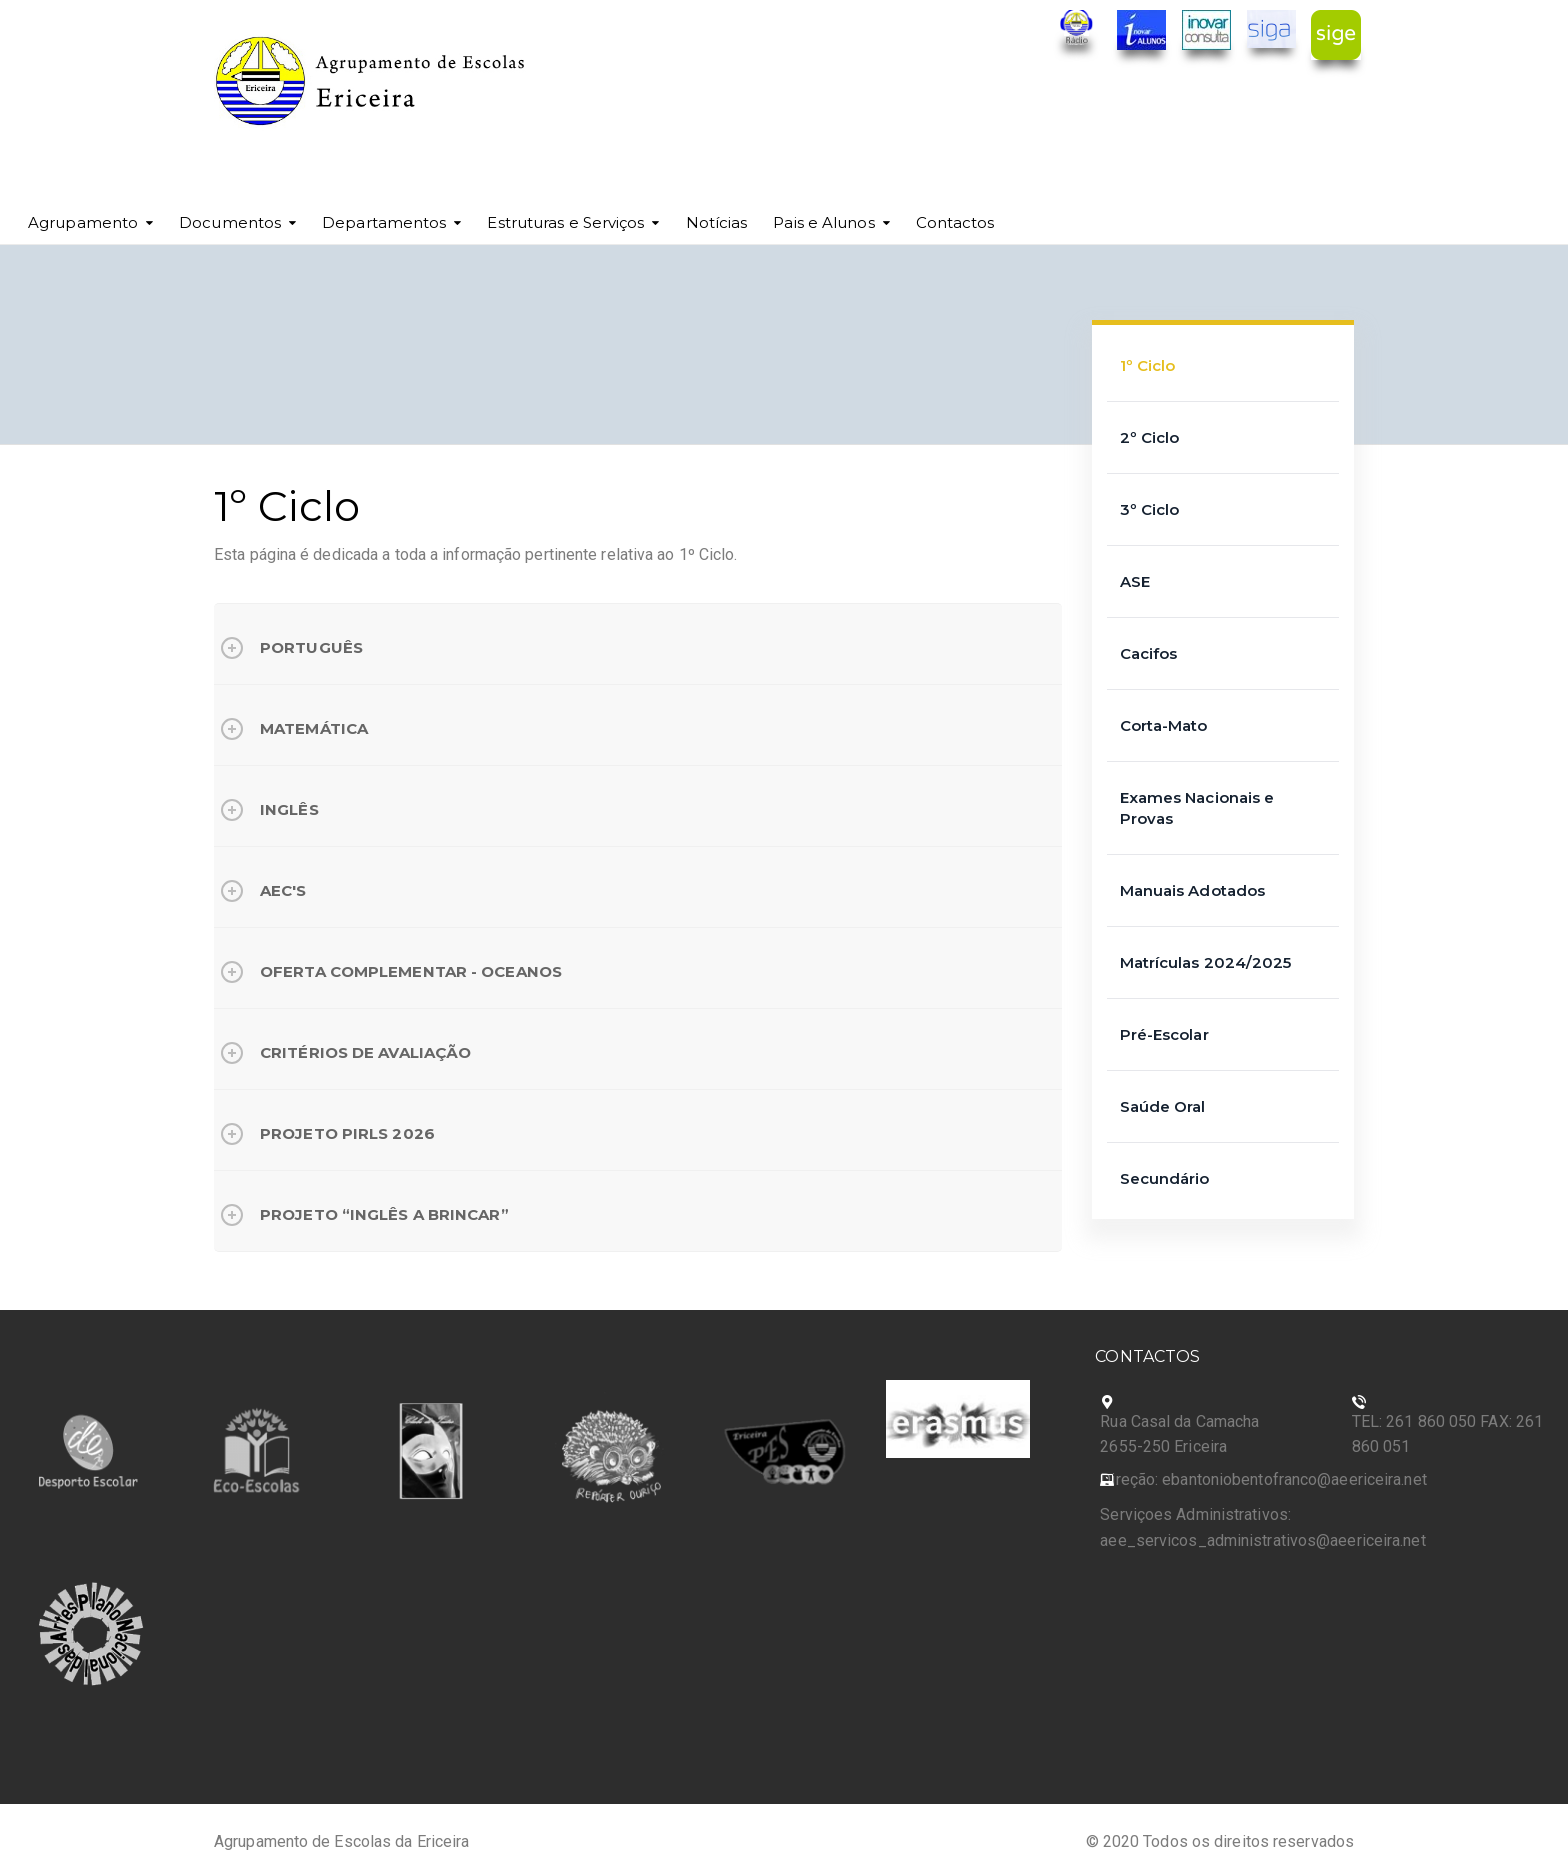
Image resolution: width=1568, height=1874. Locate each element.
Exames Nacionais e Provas (1197, 808)
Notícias (717, 222)
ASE (1135, 581)
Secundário (1165, 1178)
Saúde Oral (1163, 1106)
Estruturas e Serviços (565, 222)
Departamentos (384, 222)
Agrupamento (83, 222)
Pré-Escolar (1164, 1034)
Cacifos (1149, 653)
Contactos (955, 222)
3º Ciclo (1150, 509)
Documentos (230, 222)
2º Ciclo (1150, 437)
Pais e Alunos (823, 222)
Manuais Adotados (1193, 890)
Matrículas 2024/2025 (1206, 962)
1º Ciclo (1148, 365)
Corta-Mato (1164, 725)
